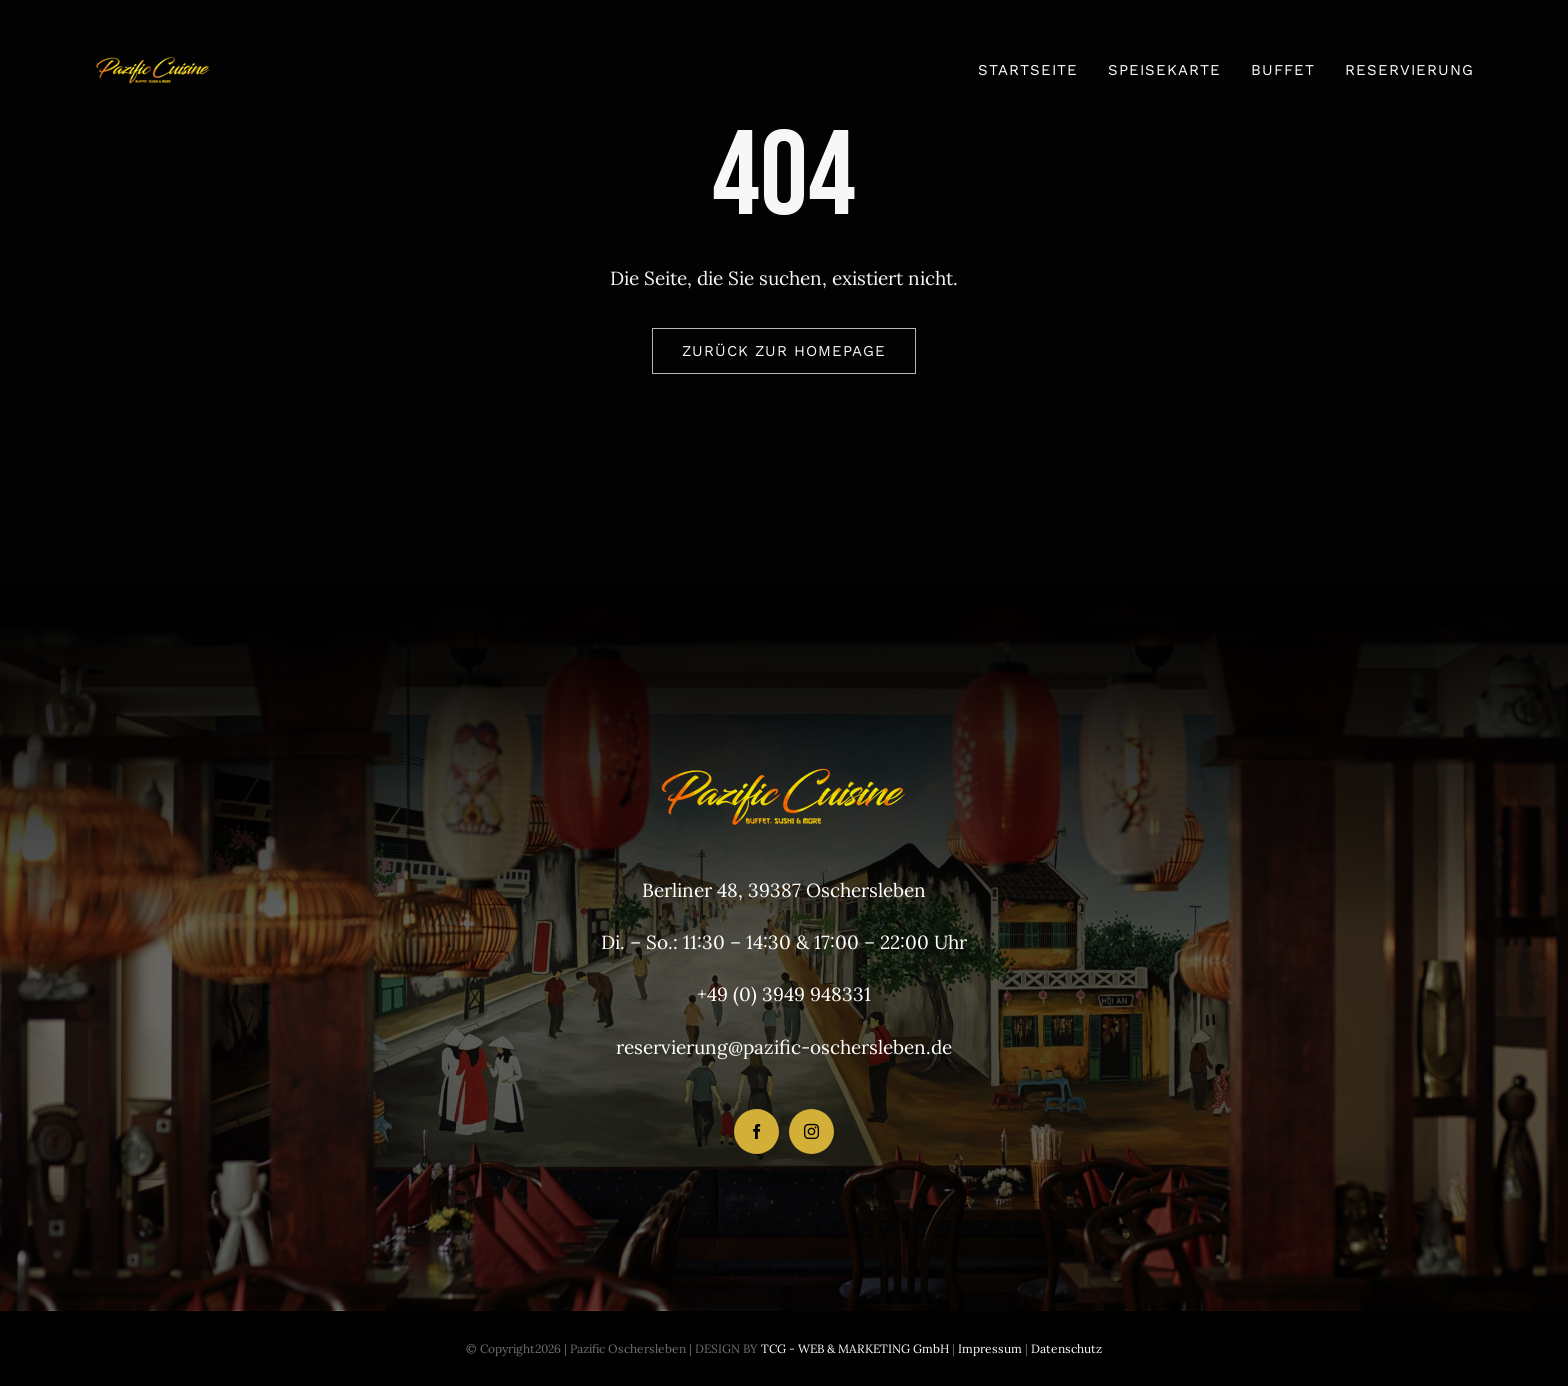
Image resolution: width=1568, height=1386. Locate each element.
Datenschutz (1066, 1348)
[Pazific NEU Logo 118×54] (153, 52)
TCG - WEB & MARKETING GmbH (853, 1348)
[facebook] (756, 1131)
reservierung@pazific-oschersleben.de (784, 1047)
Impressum (988, 1348)
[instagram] (811, 1131)
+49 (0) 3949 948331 (784, 994)
